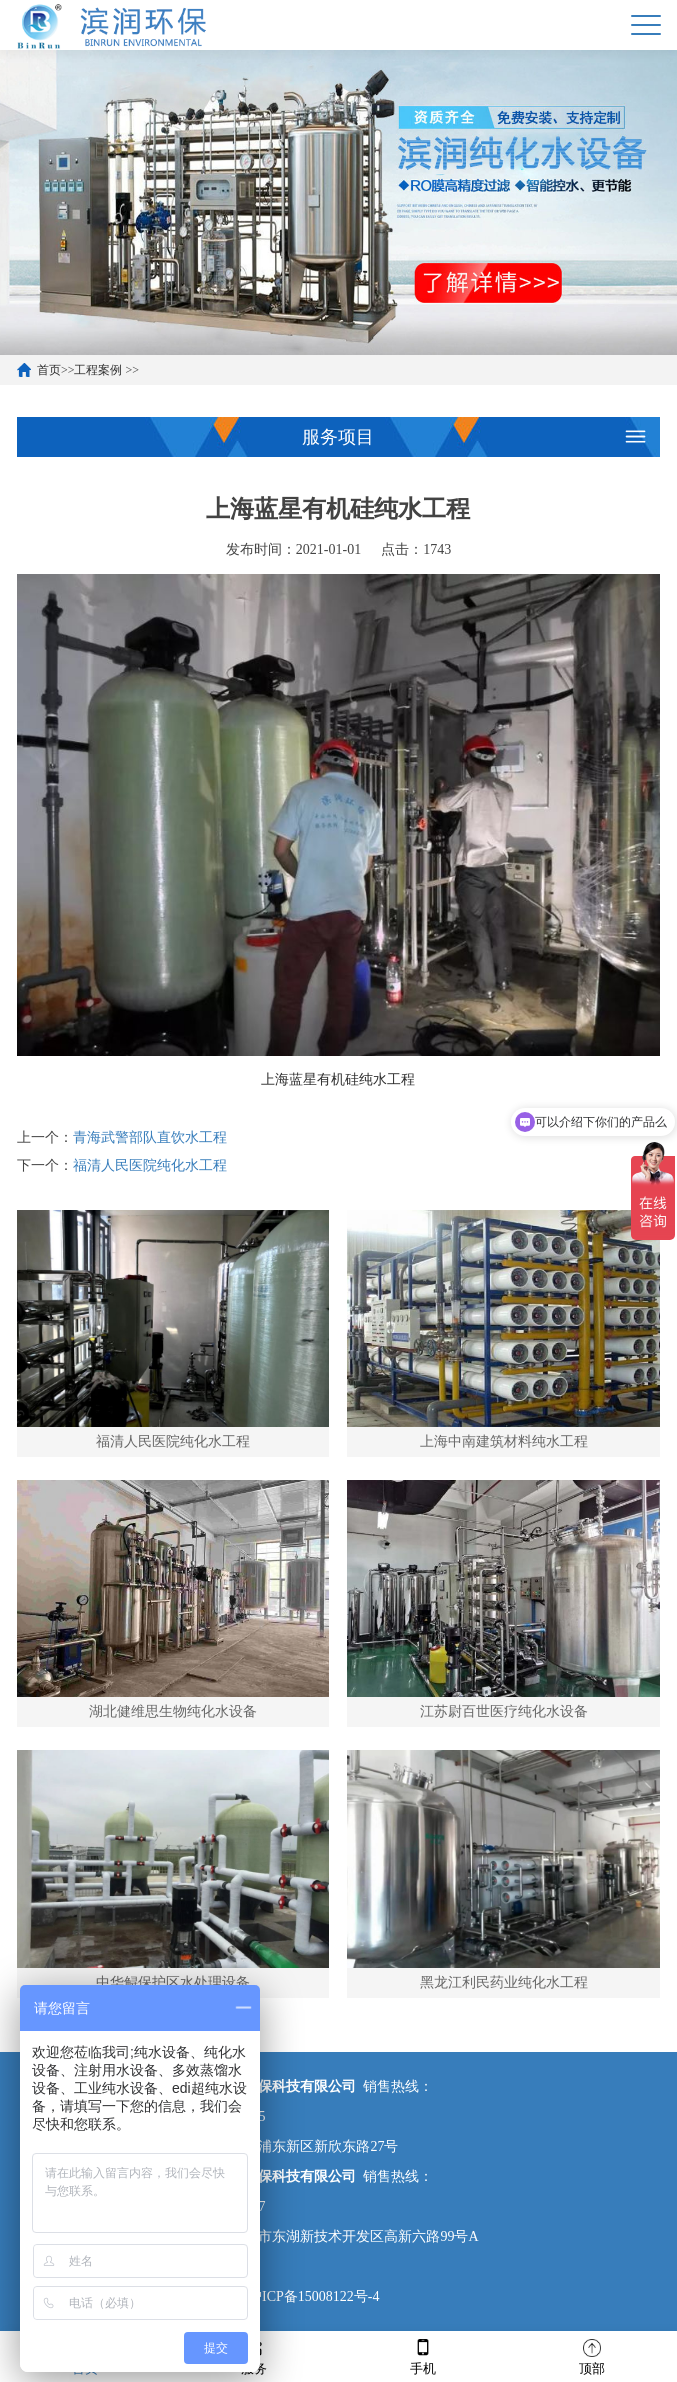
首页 (49, 370)
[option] (338, 202)
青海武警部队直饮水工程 (150, 1137)
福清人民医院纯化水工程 (150, 1165)
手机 (423, 2355)
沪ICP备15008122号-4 (311, 2296)
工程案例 (98, 370)
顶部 (592, 2355)
